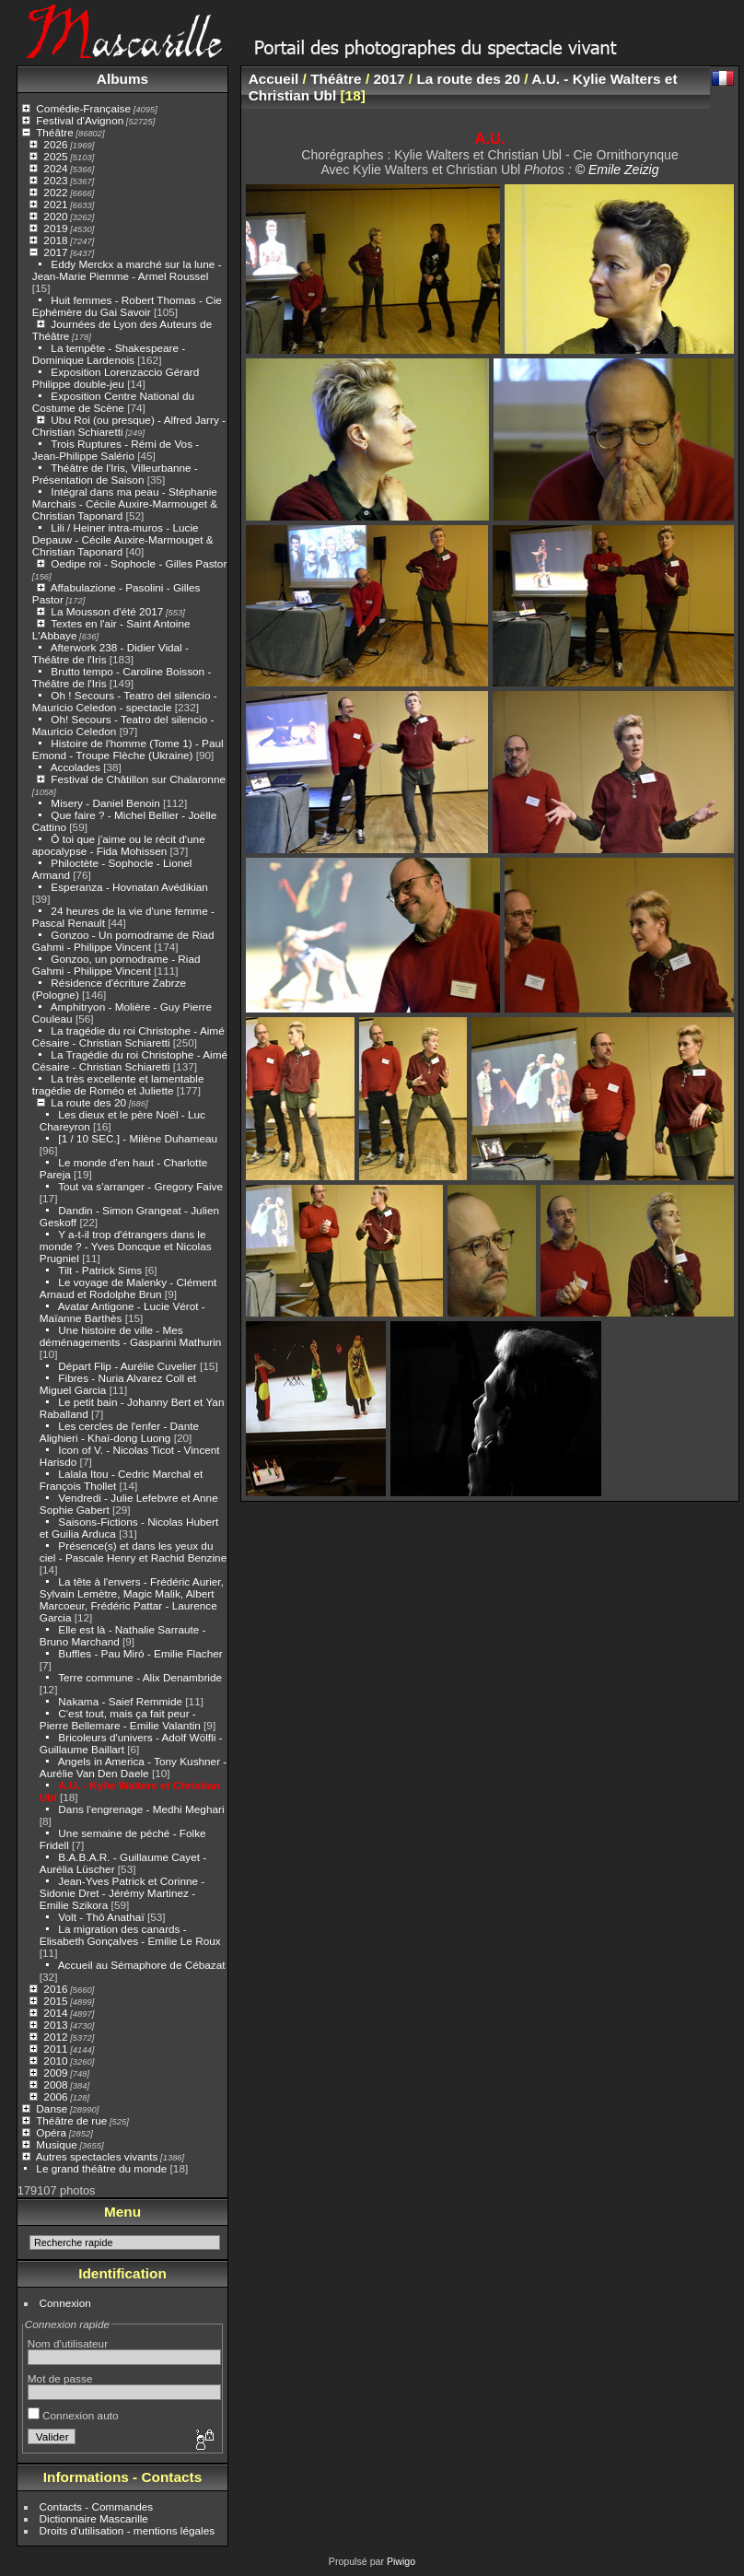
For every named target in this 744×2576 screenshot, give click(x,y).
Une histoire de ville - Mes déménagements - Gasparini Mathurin (131, 1336)
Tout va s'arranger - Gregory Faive (140, 1186)
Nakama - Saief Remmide (120, 1701)
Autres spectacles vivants (97, 2156)
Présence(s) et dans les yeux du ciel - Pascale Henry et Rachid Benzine (133, 1551)
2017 (55, 252)
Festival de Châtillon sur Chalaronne (138, 779)
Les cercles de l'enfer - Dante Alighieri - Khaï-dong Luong (119, 1432)
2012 (55, 2037)
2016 (55, 1989)
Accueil (274, 79)
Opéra (51, 2132)
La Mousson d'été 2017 (107, 611)
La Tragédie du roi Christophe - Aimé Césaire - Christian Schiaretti (129, 1060)
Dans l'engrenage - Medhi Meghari (141, 1809)
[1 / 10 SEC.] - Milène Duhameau (137, 1138)
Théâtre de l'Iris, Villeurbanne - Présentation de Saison (115, 474)
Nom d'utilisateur (68, 2343)
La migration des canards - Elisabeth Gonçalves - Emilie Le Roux (130, 1935)
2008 (55, 2084)
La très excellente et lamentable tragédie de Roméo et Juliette (118, 1084)
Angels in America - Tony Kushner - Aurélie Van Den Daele (133, 1767)
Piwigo (401, 2561)
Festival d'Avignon (79, 120)
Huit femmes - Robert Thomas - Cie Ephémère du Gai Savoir (127, 306)
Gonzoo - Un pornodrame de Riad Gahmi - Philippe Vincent (123, 941)
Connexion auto (73, 2415)
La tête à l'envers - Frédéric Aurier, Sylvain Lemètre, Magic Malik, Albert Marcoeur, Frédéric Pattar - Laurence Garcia (132, 1599)
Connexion (65, 2303)
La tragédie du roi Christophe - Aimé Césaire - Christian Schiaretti (128, 1036)
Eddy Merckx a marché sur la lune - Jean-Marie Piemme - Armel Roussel (127, 270)
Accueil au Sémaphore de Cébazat (142, 1965)
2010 (55, 2061)
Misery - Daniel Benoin (105, 803)
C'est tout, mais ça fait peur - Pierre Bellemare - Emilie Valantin (120, 1719)
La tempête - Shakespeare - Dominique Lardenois (108, 354)
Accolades (75, 767)
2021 (55, 204)
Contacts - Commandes (97, 2506)
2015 (55, 2001)
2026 (55, 144)
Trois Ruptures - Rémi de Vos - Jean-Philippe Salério (115, 450)
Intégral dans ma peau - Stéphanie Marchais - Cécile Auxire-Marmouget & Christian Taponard (124, 503)
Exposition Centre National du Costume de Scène (113, 402)
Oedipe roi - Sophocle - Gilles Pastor (139, 563)
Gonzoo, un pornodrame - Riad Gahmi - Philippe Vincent (116, 965)
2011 (55, 2049)
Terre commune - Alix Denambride (140, 1677)
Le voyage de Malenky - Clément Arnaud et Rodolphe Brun (128, 1288)
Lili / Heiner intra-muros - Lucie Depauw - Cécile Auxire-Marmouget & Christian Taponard (123, 539)
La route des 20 (88, 1102)
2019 (55, 228)
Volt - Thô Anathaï (101, 1917)
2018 (55, 240)
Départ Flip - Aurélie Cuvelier (127, 1366)
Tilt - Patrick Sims (100, 1270)
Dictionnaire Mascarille (94, 2518)
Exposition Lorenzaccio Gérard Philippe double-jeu (115, 378)
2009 (55, 2072)
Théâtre (55, 132)
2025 (55, 156)
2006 (55, 2096)
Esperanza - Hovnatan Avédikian (129, 887)
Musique (56, 2144)
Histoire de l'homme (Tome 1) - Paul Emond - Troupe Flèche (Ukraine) (128, 749)
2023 (55, 180)
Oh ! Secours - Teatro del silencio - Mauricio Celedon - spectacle (124, 701)
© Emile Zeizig (617, 169)
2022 (55, 192)
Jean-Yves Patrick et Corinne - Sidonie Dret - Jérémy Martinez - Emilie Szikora (122, 1893)
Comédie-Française (83, 108)
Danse (51, 2108)
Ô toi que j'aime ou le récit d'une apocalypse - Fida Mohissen (118, 845)
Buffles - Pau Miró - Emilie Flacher (140, 1653)
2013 (55, 2025)
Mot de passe (60, 2378)
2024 (55, 168)
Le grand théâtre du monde (101, 2168)
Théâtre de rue (71, 2120)
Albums (122, 79)
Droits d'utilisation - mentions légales (127, 2530)
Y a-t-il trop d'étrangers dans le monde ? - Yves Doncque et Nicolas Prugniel (126, 1246)
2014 (55, 2013)
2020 (55, 216)
